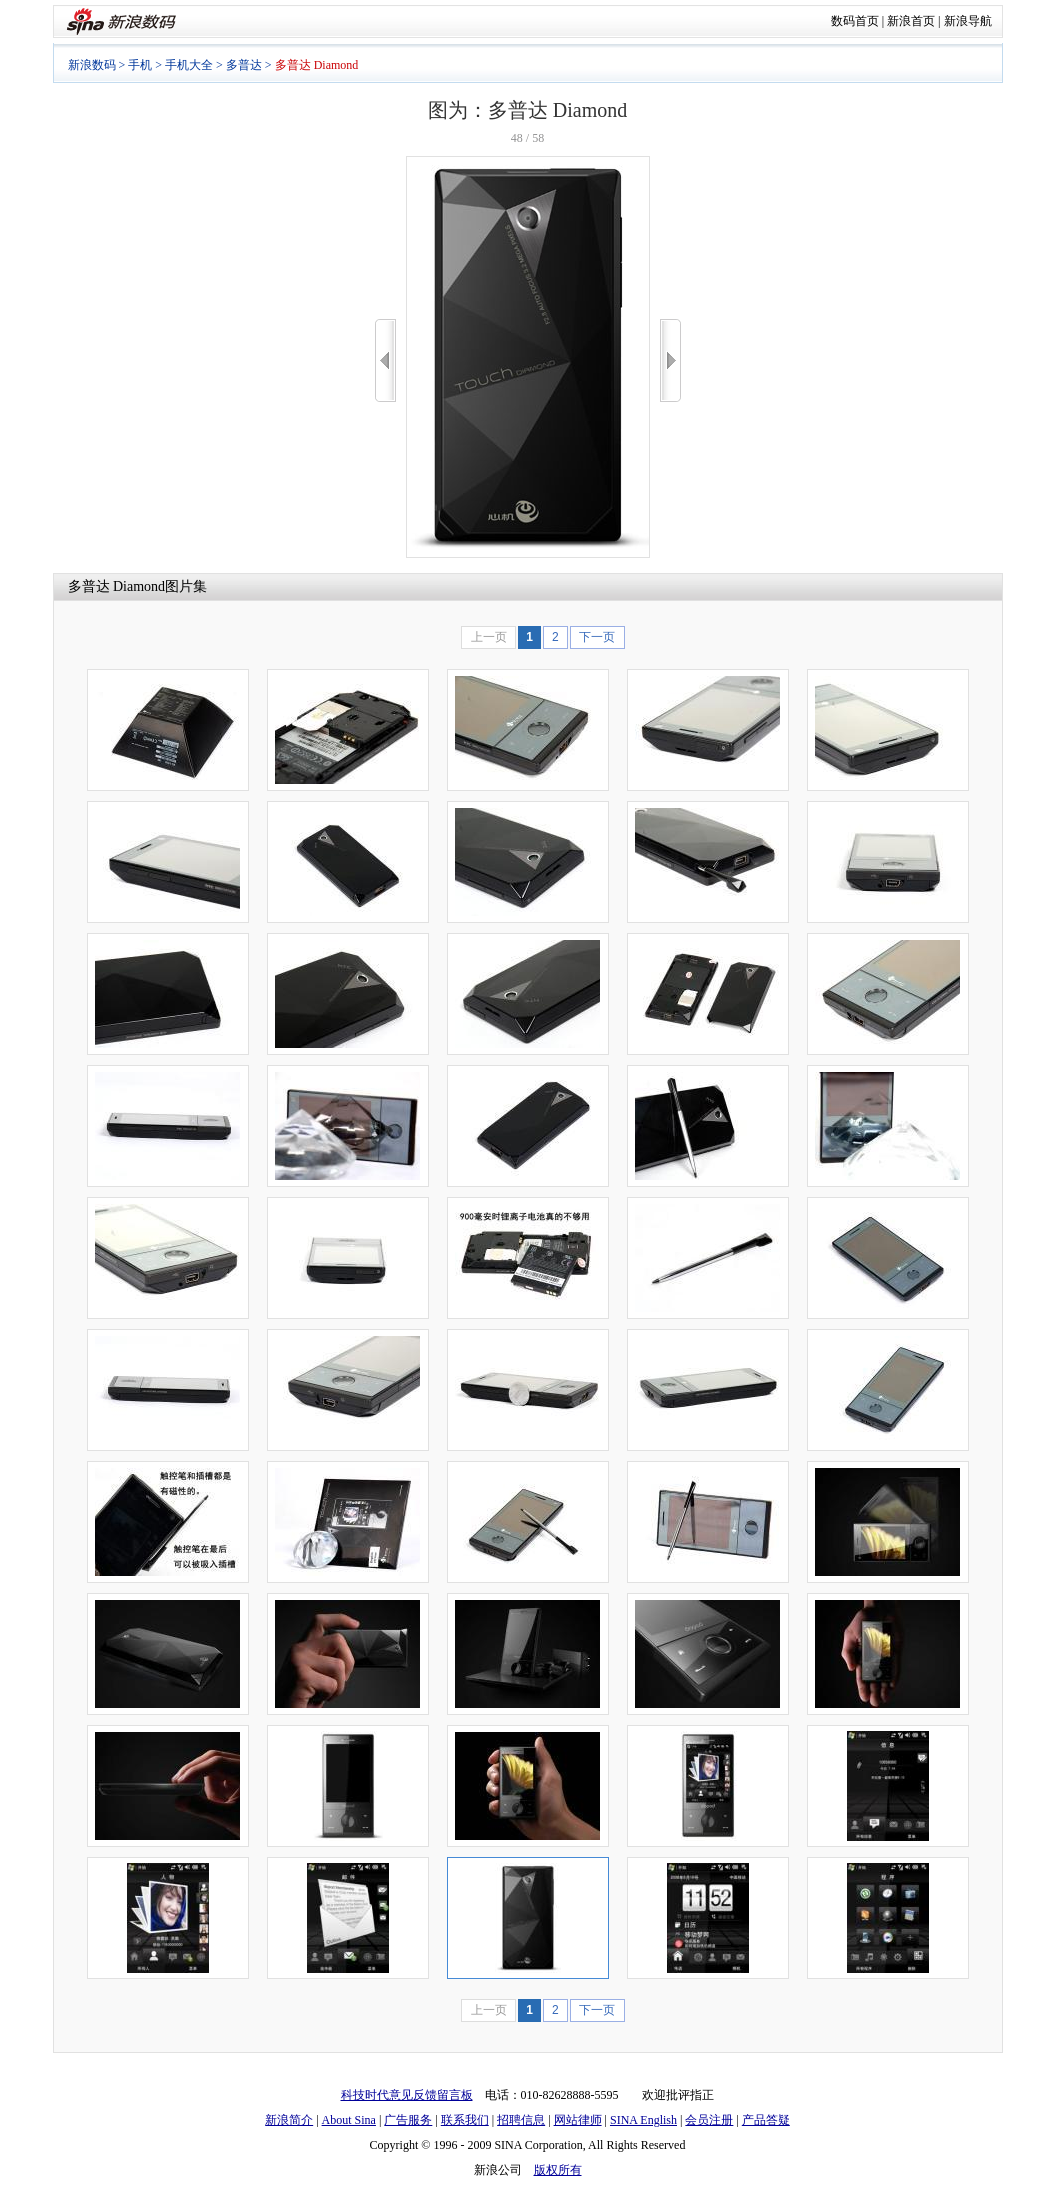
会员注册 (709, 2120)
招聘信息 (521, 2120)
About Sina (349, 2120)
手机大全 (189, 65)
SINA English (643, 2120)
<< (385, 360)
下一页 (597, 637)
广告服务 (408, 2120)
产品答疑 (766, 2120)
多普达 (244, 65)
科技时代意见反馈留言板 (407, 2095)
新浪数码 (92, 65)
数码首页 (855, 21)
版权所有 (558, 2170)
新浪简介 (289, 2120)
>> (670, 360)
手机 (140, 65)
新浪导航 (968, 21)
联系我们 (465, 2120)
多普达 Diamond (117, 586)
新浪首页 (911, 21)
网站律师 (578, 2120)
